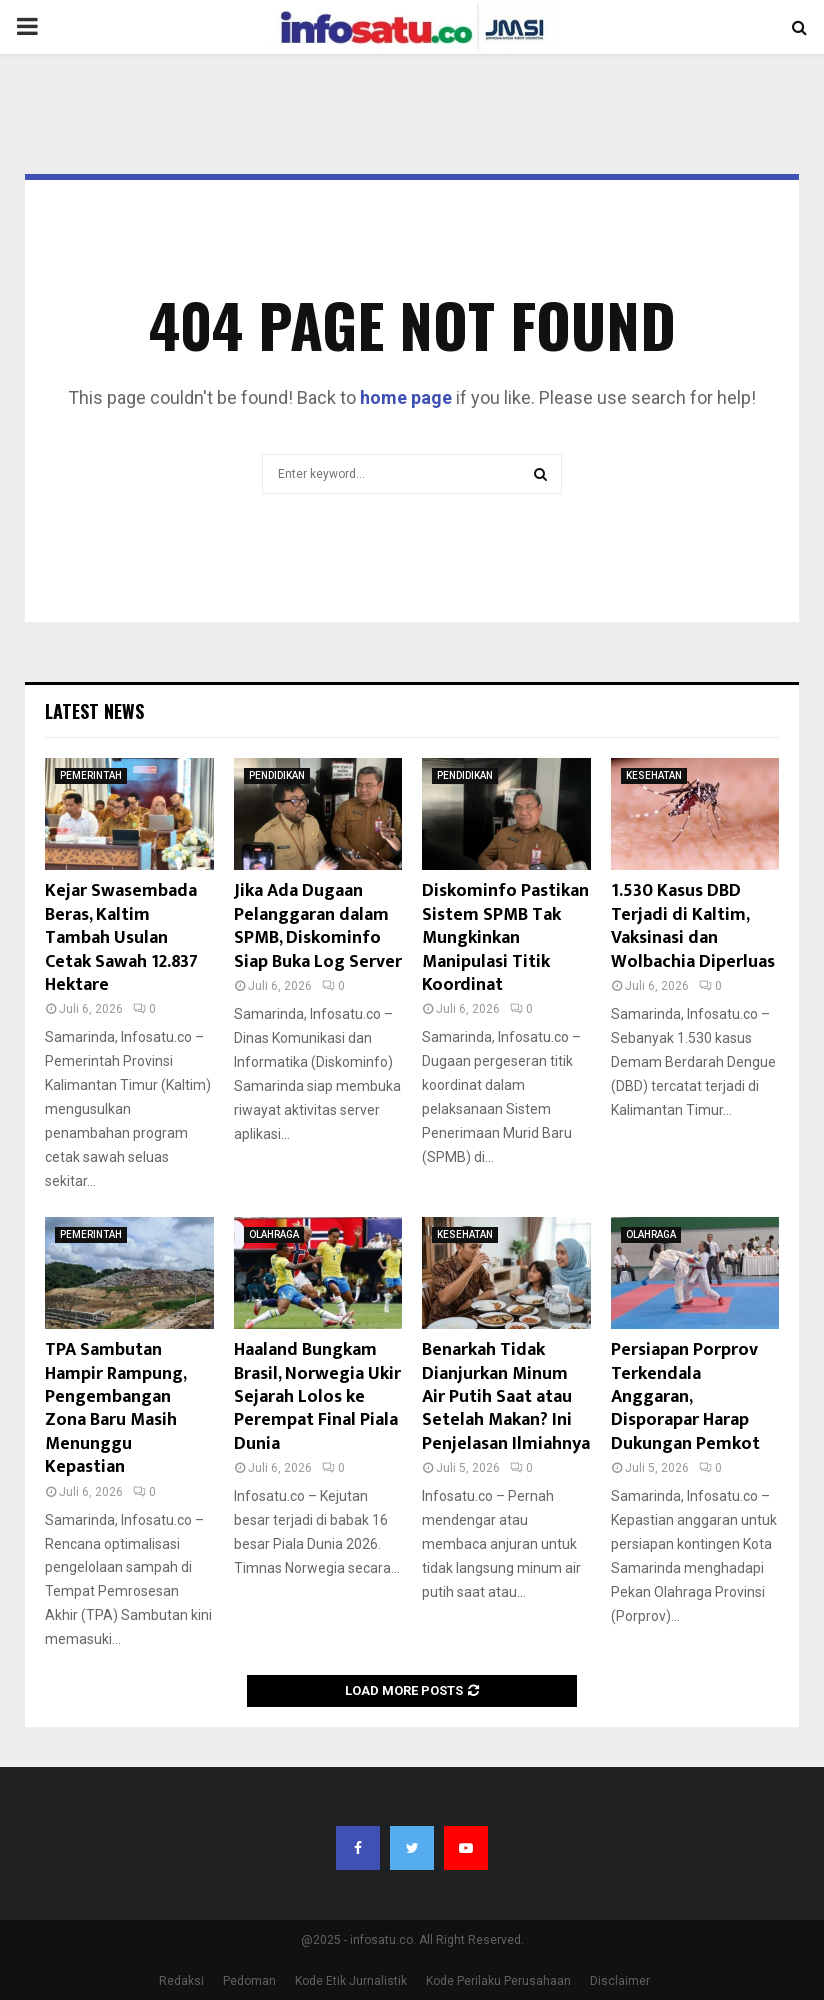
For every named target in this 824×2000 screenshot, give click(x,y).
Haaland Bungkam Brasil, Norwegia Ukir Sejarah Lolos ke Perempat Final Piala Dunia (317, 1397)
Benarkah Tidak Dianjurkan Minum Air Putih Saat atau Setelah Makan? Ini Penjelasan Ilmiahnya (506, 1397)
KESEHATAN (654, 775)
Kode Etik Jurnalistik (351, 1981)
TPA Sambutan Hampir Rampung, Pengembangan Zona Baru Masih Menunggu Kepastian (115, 1408)
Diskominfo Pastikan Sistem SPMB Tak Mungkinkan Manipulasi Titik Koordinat (505, 938)
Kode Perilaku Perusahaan (498, 1981)
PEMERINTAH (91, 775)
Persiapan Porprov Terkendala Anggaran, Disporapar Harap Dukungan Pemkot (685, 1397)
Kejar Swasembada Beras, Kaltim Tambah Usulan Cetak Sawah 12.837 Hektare (121, 938)
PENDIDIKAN (277, 775)
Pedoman (249, 1981)
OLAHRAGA (274, 1234)
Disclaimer (620, 1981)
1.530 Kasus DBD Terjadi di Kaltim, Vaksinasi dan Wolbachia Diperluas (693, 926)
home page (406, 397)
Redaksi (181, 1981)
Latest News (94, 711)
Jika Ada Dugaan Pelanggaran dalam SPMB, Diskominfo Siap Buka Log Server (318, 926)
